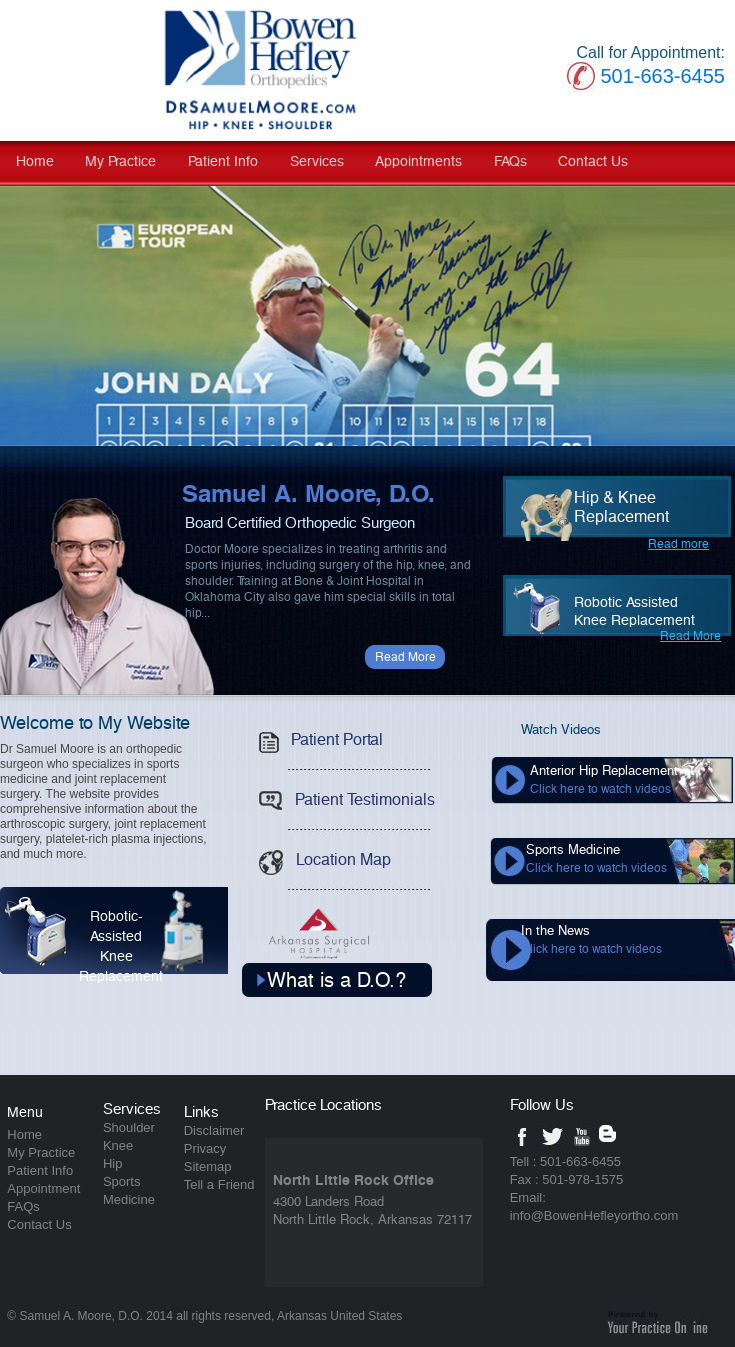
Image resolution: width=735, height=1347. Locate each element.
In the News (591, 940)
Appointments (418, 162)
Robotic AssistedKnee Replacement (634, 612)
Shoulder (129, 1127)
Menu (25, 1113)
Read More (405, 657)
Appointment (43, 1188)
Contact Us (593, 162)
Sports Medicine (596, 859)
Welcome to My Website (95, 724)
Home (35, 162)
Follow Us (542, 1105)
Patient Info (223, 162)
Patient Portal (315, 735)
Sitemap (208, 1166)
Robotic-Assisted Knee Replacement (148, 935)
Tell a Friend (219, 1184)
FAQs (510, 162)
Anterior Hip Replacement (604, 780)
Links (201, 1112)
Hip (113, 1163)
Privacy (205, 1148)
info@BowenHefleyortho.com (594, 1215)
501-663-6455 (662, 76)
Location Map (319, 855)
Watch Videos (561, 730)
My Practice (120, 162)
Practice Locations (323, 1105)
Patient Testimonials (341, 795)
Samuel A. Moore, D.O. (308, 495)
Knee (118, 1145)
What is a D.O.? (336, 981)
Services (317, 162)
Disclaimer (214, 1130)
